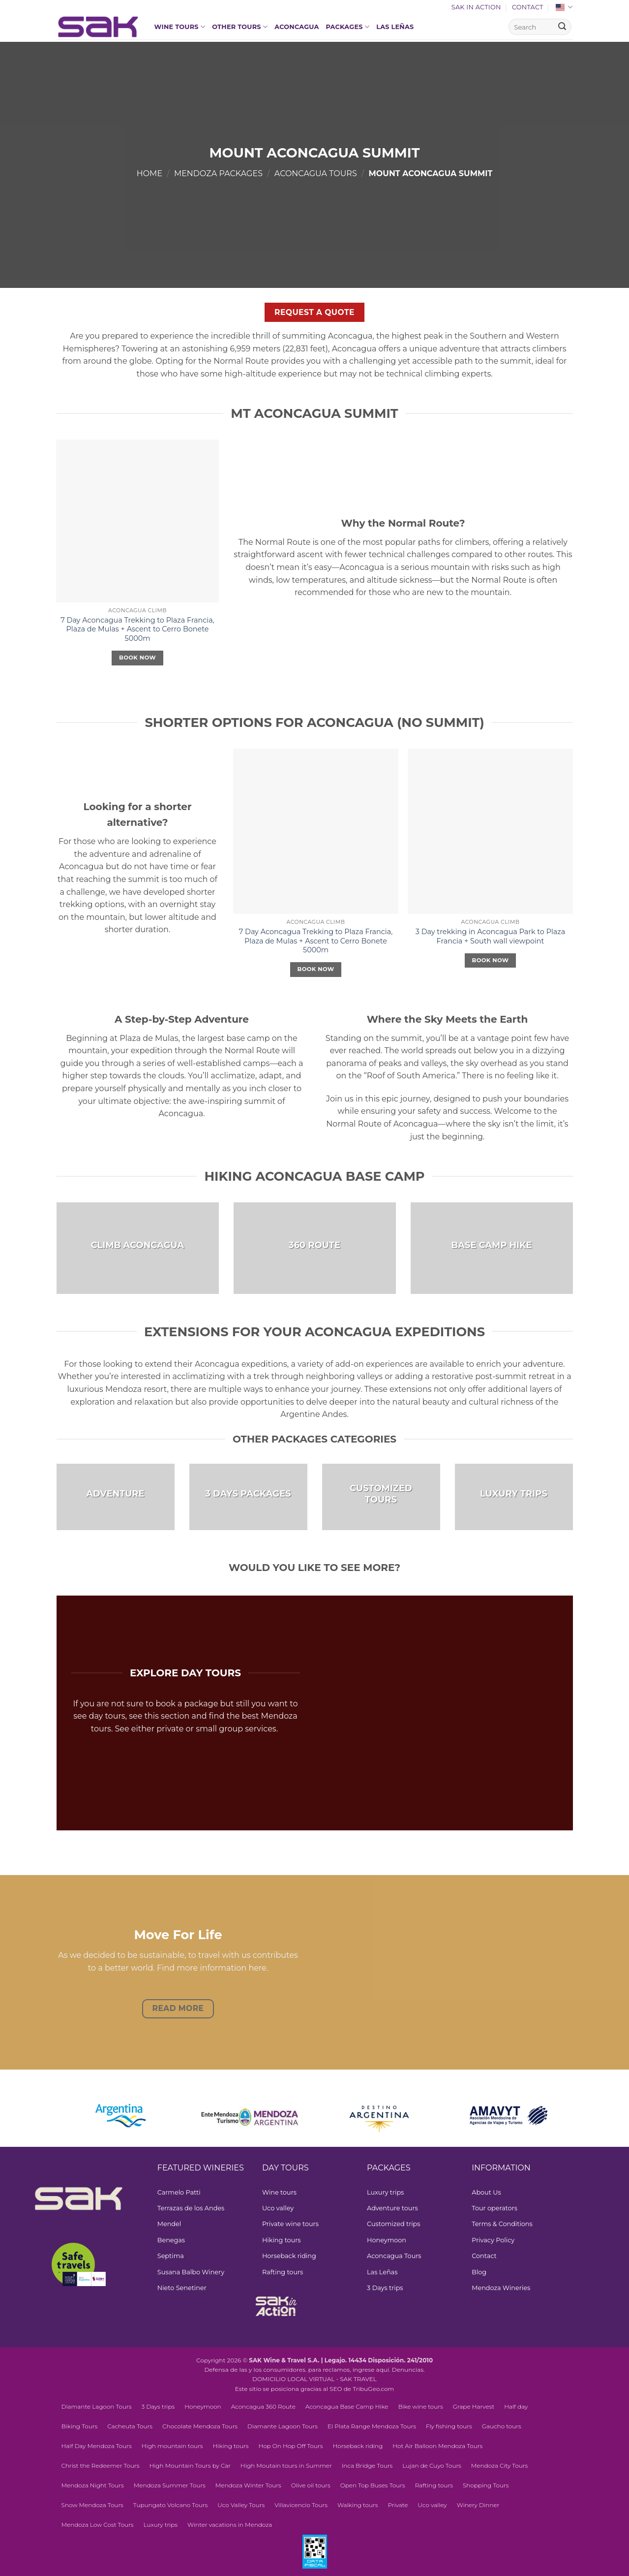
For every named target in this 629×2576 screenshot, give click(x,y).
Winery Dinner (478, 2505)
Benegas (171, 2240)
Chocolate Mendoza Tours (200, 2426)
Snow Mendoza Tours (92, 2505)
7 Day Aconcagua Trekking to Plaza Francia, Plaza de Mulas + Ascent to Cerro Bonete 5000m (137, 629)
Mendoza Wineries (501, 2288)
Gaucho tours (501, 2426)
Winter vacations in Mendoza (229, 2524)
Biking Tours (79, 2426)
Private (398, 2505)
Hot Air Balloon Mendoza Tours (437, 2446)
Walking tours (357, 2505)
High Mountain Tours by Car (190, 2465)
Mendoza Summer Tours (170, 2485)
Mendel (169, 2224)
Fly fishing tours (449, 2426)
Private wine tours (290, 2224)
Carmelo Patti (179, 2192)
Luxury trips (385, 2192)
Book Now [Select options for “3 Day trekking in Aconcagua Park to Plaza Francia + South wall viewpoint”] (490, 960)
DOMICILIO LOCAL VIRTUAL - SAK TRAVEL (314, 2379)
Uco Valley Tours (241, 2505)
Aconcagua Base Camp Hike (347, 2406)
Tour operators (494, 2208)
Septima (170, 2256)
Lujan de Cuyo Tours (431, 2465)
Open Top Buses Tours (372, 2485)
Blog (479, 2272)
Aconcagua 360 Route (263, 2406)
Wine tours (180, 26)
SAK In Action (476, 7)
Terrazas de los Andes (191, 2208)
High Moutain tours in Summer (286, 2465)
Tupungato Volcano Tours (170, 2505)
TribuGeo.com (373, 2388)
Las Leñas (395, 27)
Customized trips (393, 2224)
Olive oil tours (310, 2485)
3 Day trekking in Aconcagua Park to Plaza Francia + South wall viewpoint (490, 936)
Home (149, 173)
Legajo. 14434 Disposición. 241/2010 (379, 2360)
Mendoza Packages (218, 173)
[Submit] (562, 27)
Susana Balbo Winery (190, 2272)
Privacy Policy (493, 2240)
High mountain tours (172, 2446)
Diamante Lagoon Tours (96, 2406)
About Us (486, 2192)
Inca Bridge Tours (367, 2465)
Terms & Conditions (502, 2224)
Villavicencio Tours (301, 2505)
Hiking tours (281, 2240)
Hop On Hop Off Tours (290, 2446)
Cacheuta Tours (129, 2426)
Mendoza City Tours (499, 2465)
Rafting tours (282, 2272)
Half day (516, 2406)
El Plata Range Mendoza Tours (372, 2426)
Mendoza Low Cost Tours (97, 2524)
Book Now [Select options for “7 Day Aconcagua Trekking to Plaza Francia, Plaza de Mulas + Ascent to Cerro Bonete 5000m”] (137, 657)
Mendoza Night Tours (92, 2485)
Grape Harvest (473, 2406)
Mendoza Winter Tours (248, 2485)
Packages (348, 26)
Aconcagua (296, 27)
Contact (527, 7)
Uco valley (278, 2208)
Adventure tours (392, 2208)
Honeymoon (386, 2240)
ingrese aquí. (371, 2369)
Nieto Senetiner (182, 2288)
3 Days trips (385, 2288)
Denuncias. (408, 2369)
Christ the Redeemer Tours (100, 2465)
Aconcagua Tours (315, 173)
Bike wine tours (420, 2406)
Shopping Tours (486, 2485)
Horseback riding (289, 2256)
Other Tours (240, 26)
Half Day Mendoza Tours (96, 2446)
